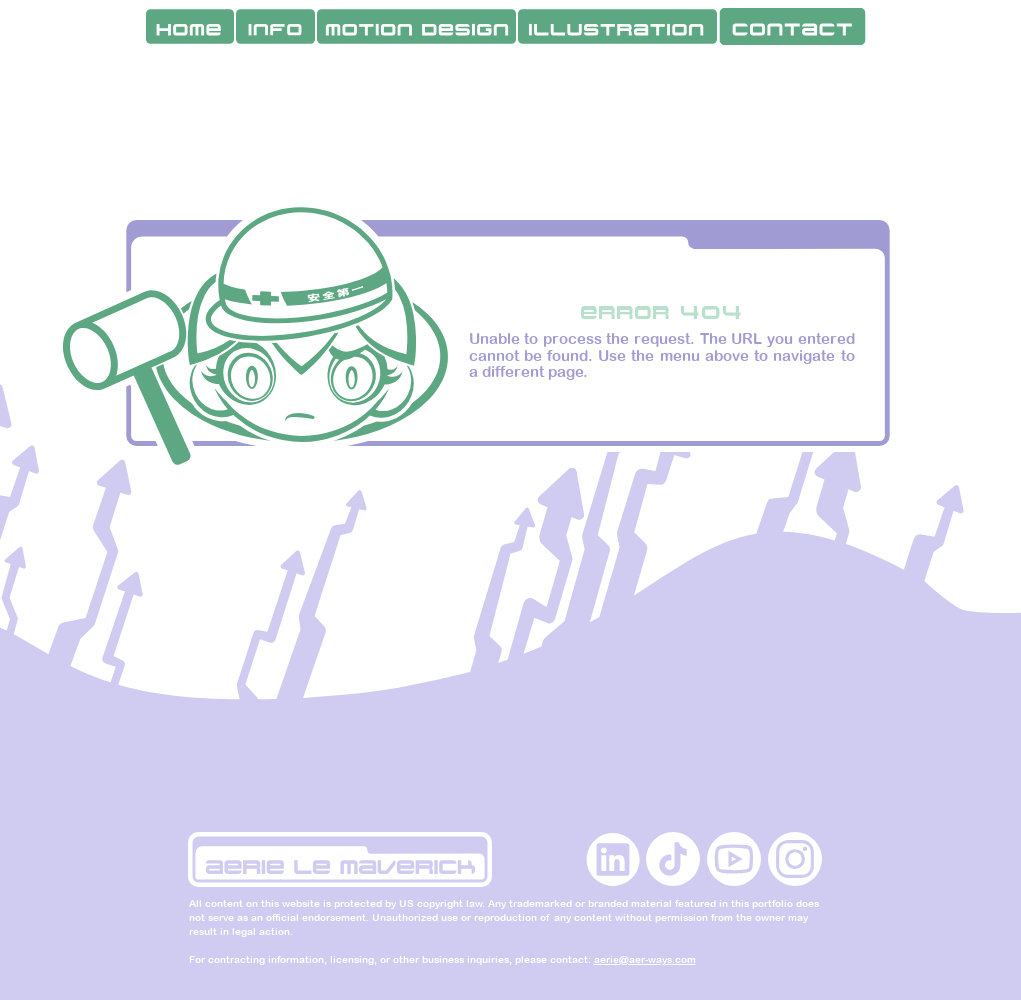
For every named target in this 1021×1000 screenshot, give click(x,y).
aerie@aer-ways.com (645, 959)
